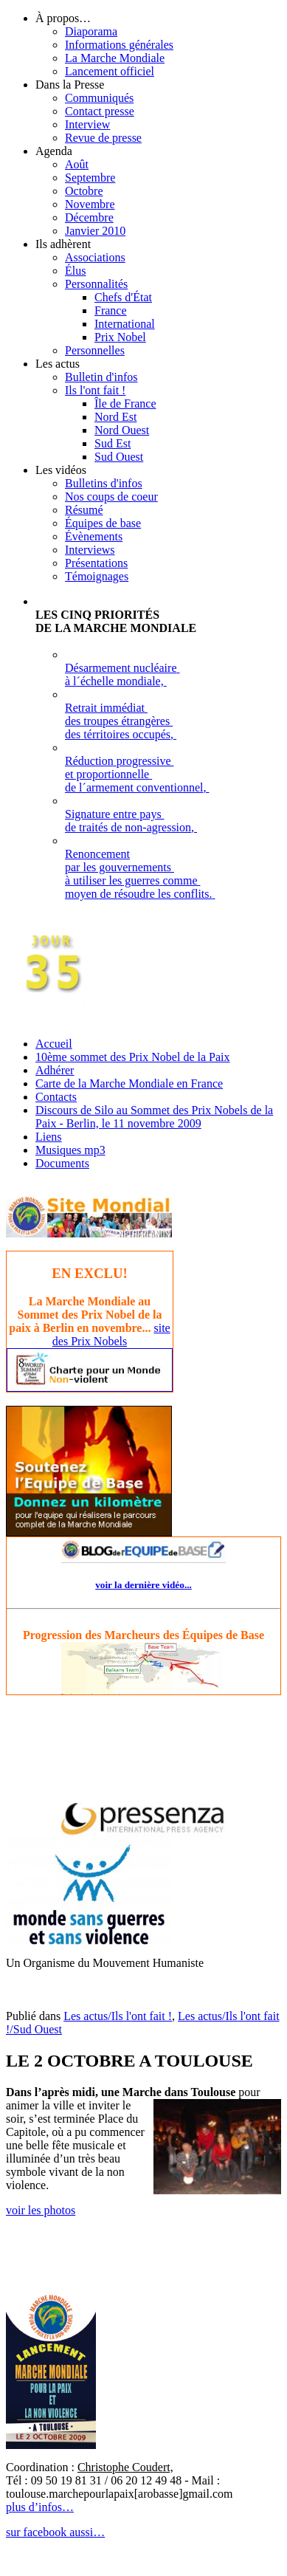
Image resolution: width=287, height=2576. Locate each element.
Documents (62, 1163)
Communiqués (99, 98)
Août (77, 164)
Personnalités (96, 284)
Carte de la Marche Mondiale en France (129, 1083)
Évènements (93, 536)
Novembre (90, 204)
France (110, 310)
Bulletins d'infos (103, 483)
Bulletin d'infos (101, 377)
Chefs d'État (123, 297)
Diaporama (91, 31)
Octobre (84, 191)
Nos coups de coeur (111, 496)
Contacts (56, 1096)
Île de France (125, 403)
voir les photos (40, 2210)
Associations (95, 257)
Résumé (84, 510)
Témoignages (96, 576)
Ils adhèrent (63, 244)
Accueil (53, 1043)
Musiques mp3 (70, 1150)
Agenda (53, 151)
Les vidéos (60, 470)
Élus (75, 270)
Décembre (89, 217)
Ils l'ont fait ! (95, 390)
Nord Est (115, 417)
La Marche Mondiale (115, 58)
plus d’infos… (40, 2507)
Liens (48, 1136)
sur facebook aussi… (55, 2532)
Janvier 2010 (95, 230)
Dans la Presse (69, 84)
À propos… (63, 18)
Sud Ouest (118, 456)
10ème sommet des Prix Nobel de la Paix (132, 1057)
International (124, 323)
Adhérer (54, 1070)
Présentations (96, 563)
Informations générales (119, 44)
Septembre (90, 177)
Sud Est (112, 443)
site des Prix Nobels (111, 1334)
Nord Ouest (121, 430)
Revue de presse (103, 137)
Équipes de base (103, 523)
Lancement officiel (109, 71)
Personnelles (95, 350)
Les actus (57, 363)
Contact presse (99, 111)
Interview (87, 124)
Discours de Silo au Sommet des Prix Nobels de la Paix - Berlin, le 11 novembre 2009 (154, 1117)
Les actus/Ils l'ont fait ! (117, 2016)
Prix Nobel (120, 337)
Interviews (90, 549)
